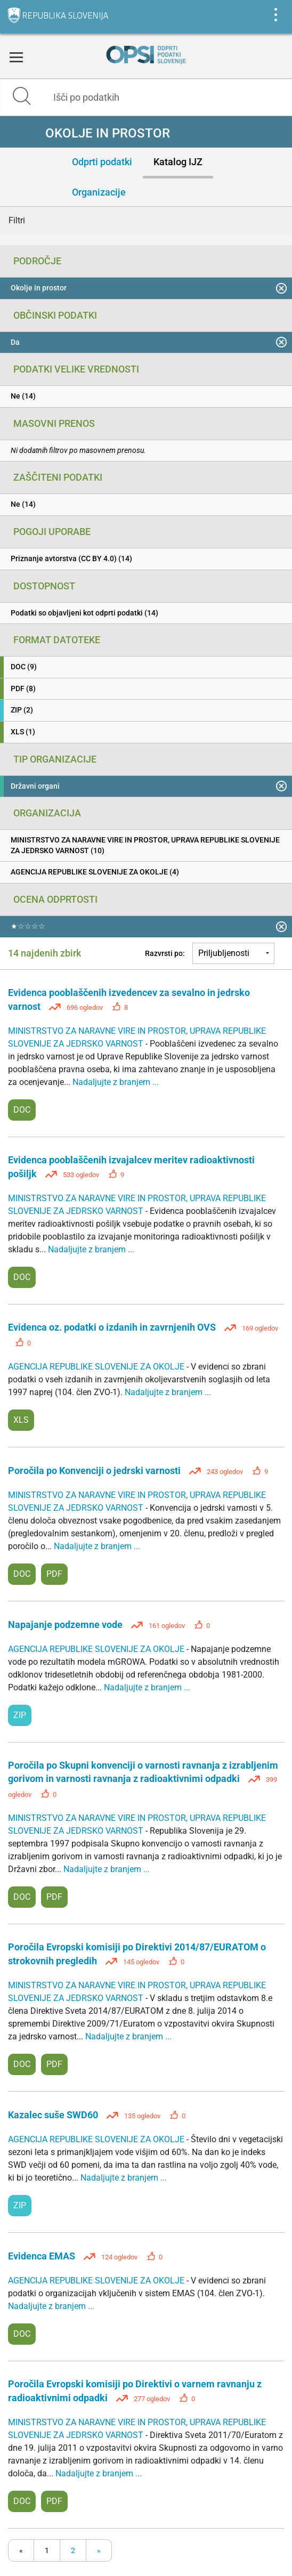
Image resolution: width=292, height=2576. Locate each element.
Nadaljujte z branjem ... (115, 1082)
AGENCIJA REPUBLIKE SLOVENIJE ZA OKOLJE (97, 1367)
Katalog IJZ (177, 161)
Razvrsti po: (165, 953)
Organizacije (99, 192)
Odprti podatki (102, 161)
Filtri (17, 220)
